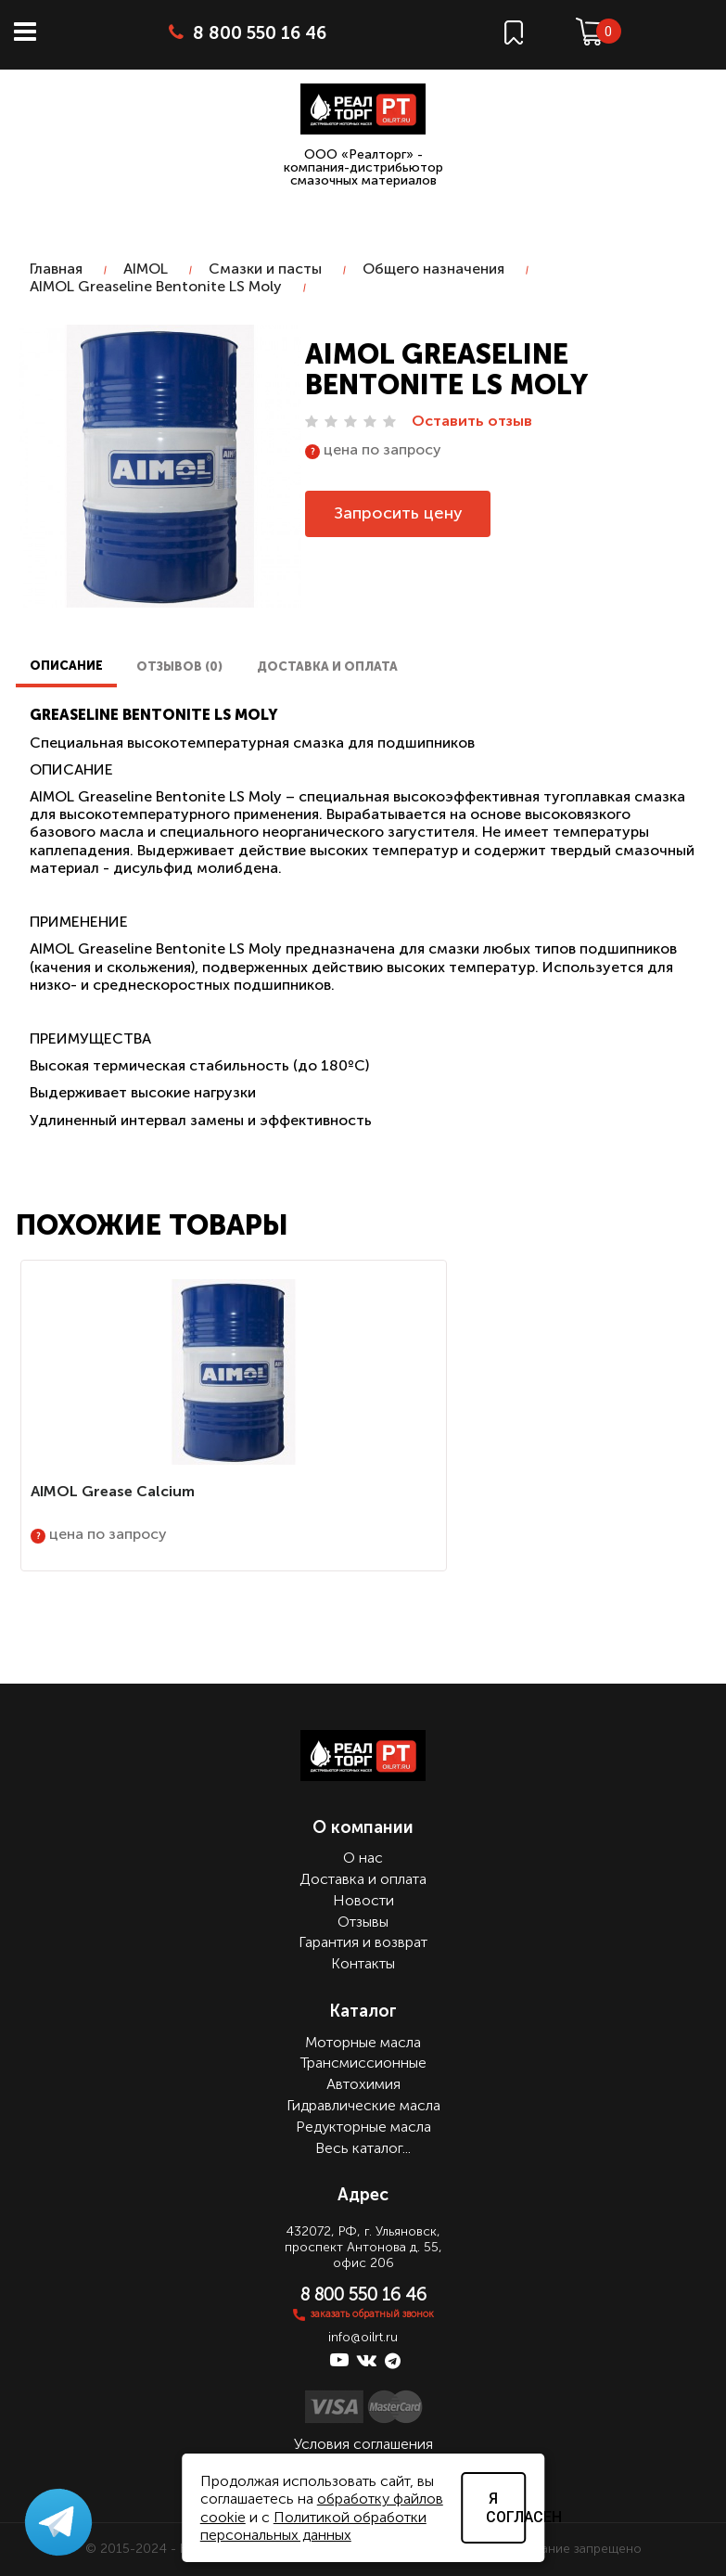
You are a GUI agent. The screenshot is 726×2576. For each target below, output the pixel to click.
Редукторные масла (363, 2126)
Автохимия (363, 2084)
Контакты (363, 1963)
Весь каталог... (363, 2148)
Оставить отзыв (472, 420)
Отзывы (363, 1921)
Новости (363, 1900)
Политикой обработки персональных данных (313, 2526)
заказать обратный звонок (372, 2314)
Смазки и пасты (265, 268)
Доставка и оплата (327, 666)
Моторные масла (363, 2042)
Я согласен (506, 2507)
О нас (363, 1857)
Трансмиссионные (363, 2062)
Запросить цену (398, 513)
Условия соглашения (363, 2444)
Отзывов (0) (179, 666)
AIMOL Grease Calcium (113, 1491)
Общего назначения (433, 268)
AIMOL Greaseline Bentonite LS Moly (156, 286)
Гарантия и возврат (363, 1942)
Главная (56, 268)
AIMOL (145, 268)
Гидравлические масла (363, 2105)
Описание (66, 666)
